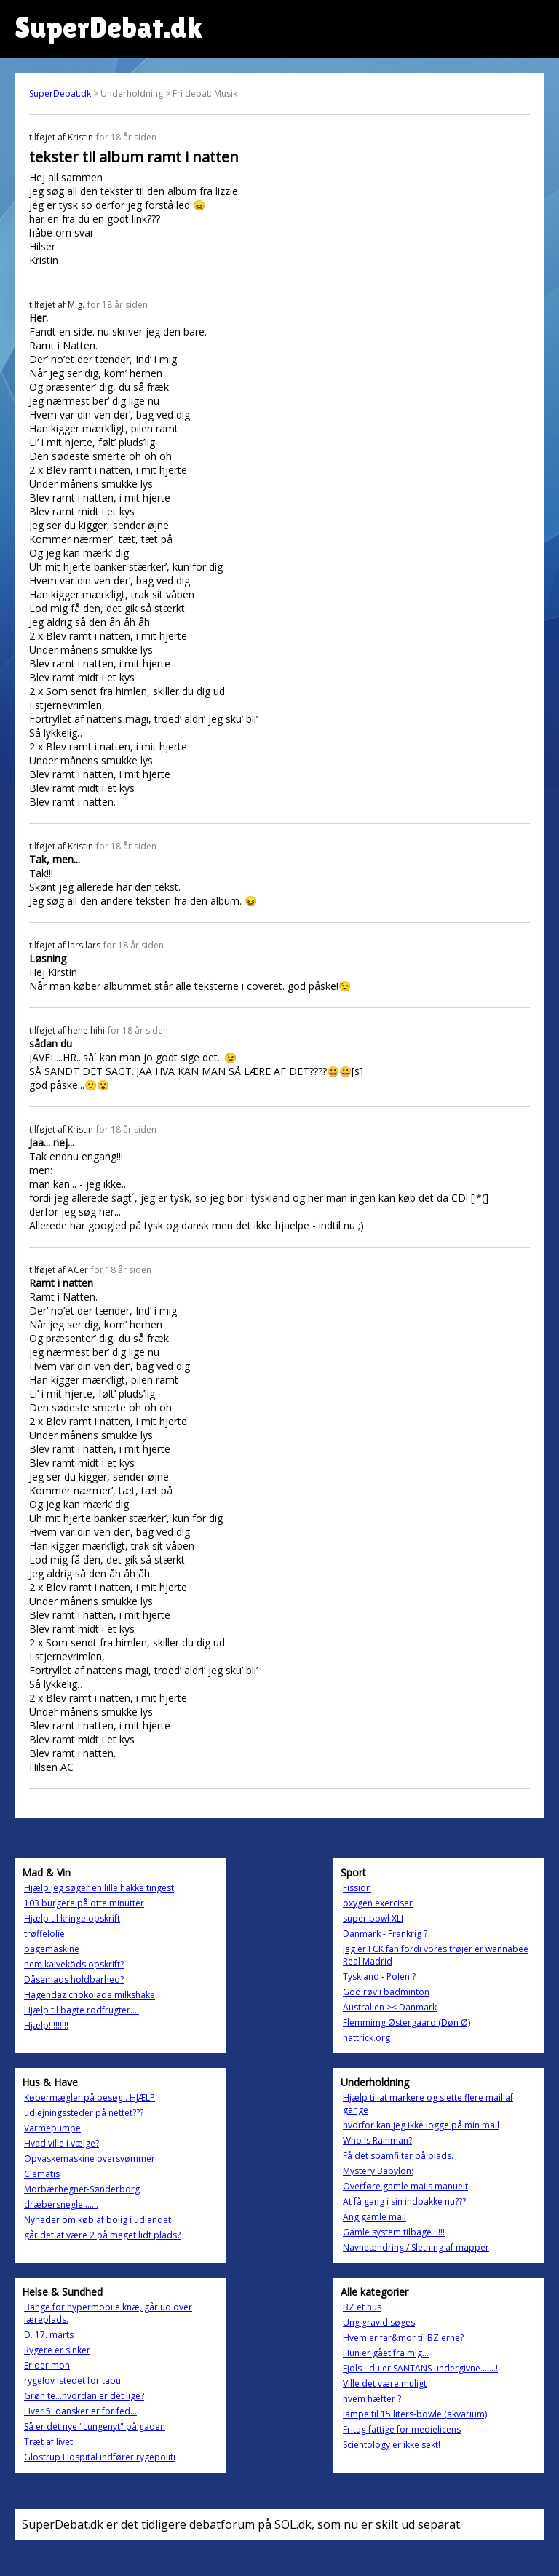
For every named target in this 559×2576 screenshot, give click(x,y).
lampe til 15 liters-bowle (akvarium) (415, 2414)
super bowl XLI (373, 1918)
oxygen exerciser (378, 1903)
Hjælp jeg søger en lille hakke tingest (99, 1888)
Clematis (42, 2174)
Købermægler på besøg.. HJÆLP (89, 2097)
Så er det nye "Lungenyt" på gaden (94, 2426)
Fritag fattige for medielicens (402, 2429)
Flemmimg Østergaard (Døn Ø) (406, 2022)
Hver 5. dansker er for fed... (80, 2411)
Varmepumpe (52, 2128)
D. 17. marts (49, 2335)
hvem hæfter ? (372, 2399)
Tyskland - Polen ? (379, 1976)
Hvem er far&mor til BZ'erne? (403, 2337)
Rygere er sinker (57, 2350)
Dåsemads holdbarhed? (74, 1979)
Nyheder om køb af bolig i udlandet (97, 2220)
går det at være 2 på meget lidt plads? (102, 2235)
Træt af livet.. (50, 2442)
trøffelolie (44, 1933)
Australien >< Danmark (390, 2007)
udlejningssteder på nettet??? (83, 2113)
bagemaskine (51, 1949)
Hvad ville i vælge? (61, 2143)
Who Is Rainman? (377, 2140)
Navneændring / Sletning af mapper (416, 2247)
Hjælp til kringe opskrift (72, 1918)
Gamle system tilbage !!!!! (394, 2232)
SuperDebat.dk (60, 93)
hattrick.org (366, 2038)
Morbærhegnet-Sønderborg (82, 2189)
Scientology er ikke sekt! (391, 2444)
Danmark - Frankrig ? (385, 1933)
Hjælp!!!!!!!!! (46, 2025)
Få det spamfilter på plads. (398, 2155)
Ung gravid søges (379, 2322)
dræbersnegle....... (61, 2204)
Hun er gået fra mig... (386, 2353)
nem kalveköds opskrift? (74, 1964)
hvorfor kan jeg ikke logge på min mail (421, 2125)
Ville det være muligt (385, 2383)
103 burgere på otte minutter (84, 1903)
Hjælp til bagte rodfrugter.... (81, 2010)
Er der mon (47, 2365)
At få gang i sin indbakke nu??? (404, 2201)
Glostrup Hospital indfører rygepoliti (99, 2457)
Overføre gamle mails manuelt (405, 2186)
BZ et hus (362, 2307)
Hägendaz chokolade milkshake (89, 1995)
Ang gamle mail (374, 2217)
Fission (357, 1888)
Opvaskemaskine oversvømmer (89, 2158)
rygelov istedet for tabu (72, 2380)
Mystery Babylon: (378, 2171)
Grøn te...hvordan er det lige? (84, 2396)
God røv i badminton (386, 1992)
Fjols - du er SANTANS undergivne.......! (420, 2368)
